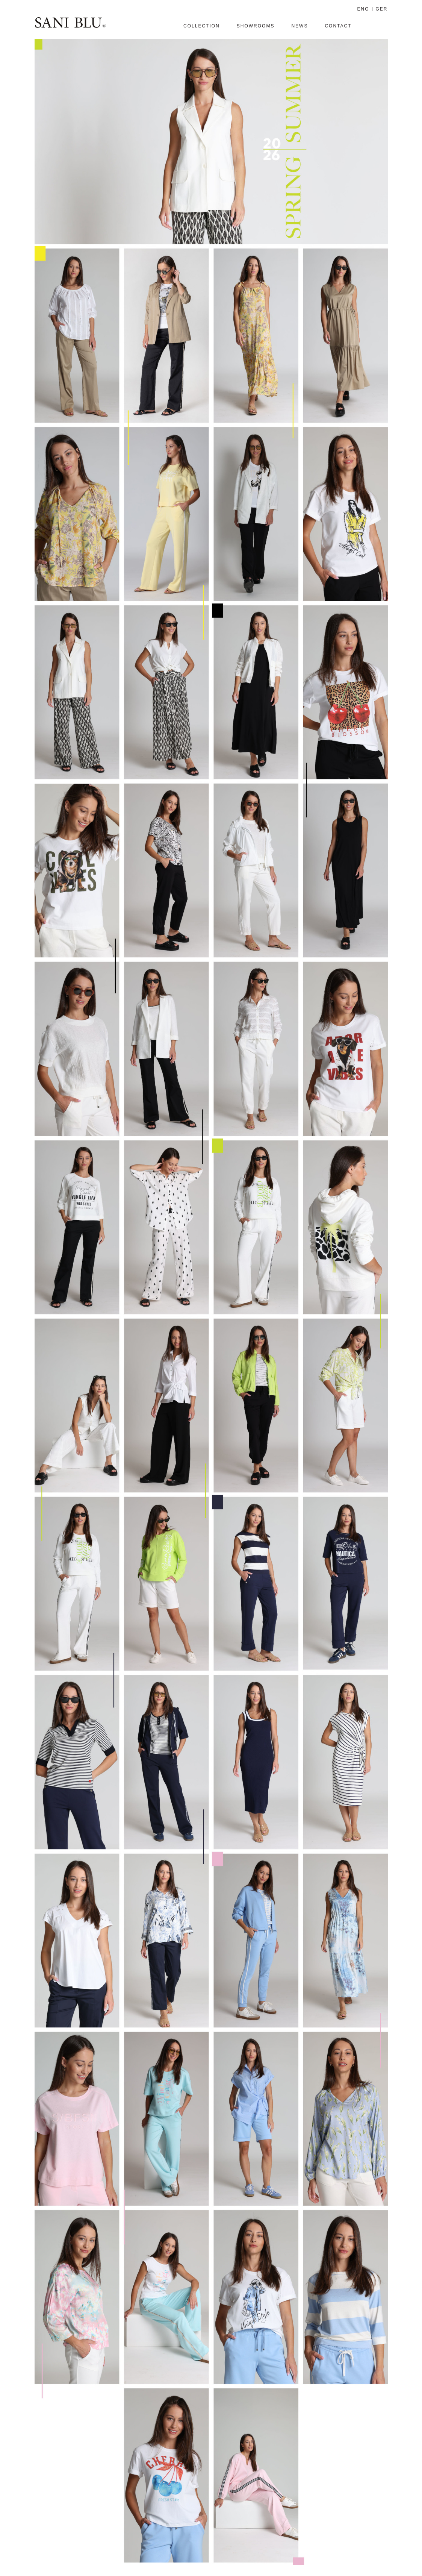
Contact (338, 26)
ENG (363, 9)
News (299, 26)
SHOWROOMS (256, 26)
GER (381, 9)
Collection (201, 26)
